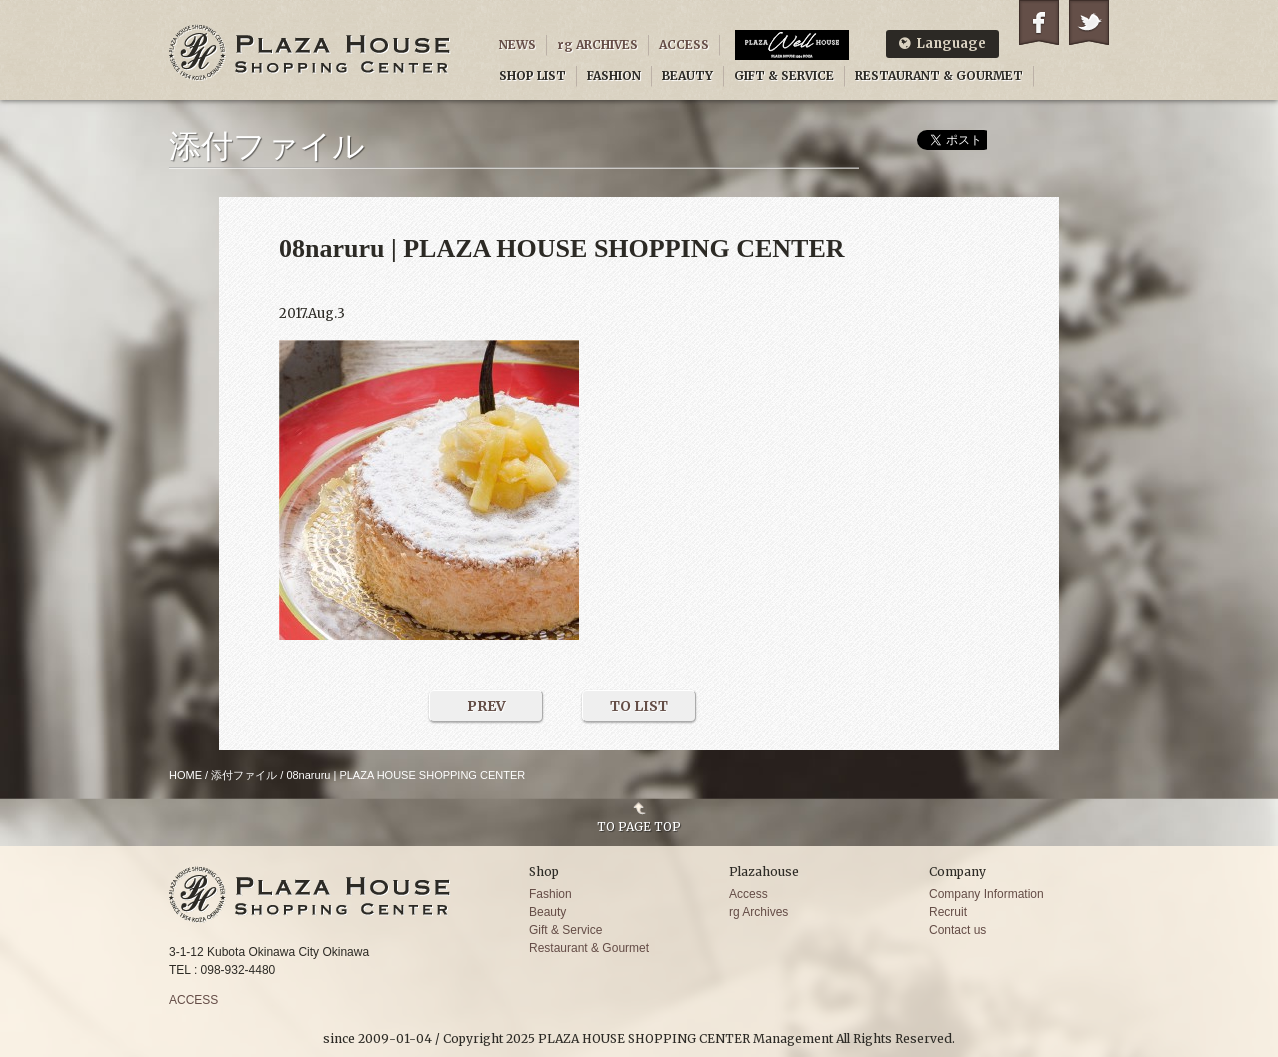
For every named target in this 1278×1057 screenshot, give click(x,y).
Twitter (1089, 22)
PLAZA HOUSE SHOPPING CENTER (310, 52)
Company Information (986, 894)
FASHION (614, 75)
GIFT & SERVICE (784, 75)
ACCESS (684, 44)
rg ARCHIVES (597, 44)
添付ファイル (244, 775)
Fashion (550, 894)
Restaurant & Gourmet (589, 948)
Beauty (547, 912)
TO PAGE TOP (639, 826)
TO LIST (639, 706)
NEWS (517, 44)
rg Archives (758, 912)
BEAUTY (687, 75)
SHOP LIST (532, 75)
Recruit (948, 912)
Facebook (1039, 22)
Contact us (957, 930)
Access (748, 894)
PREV (486, 706)
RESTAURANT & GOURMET (939, 75)
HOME (185, 775)
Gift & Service (565, 930)
